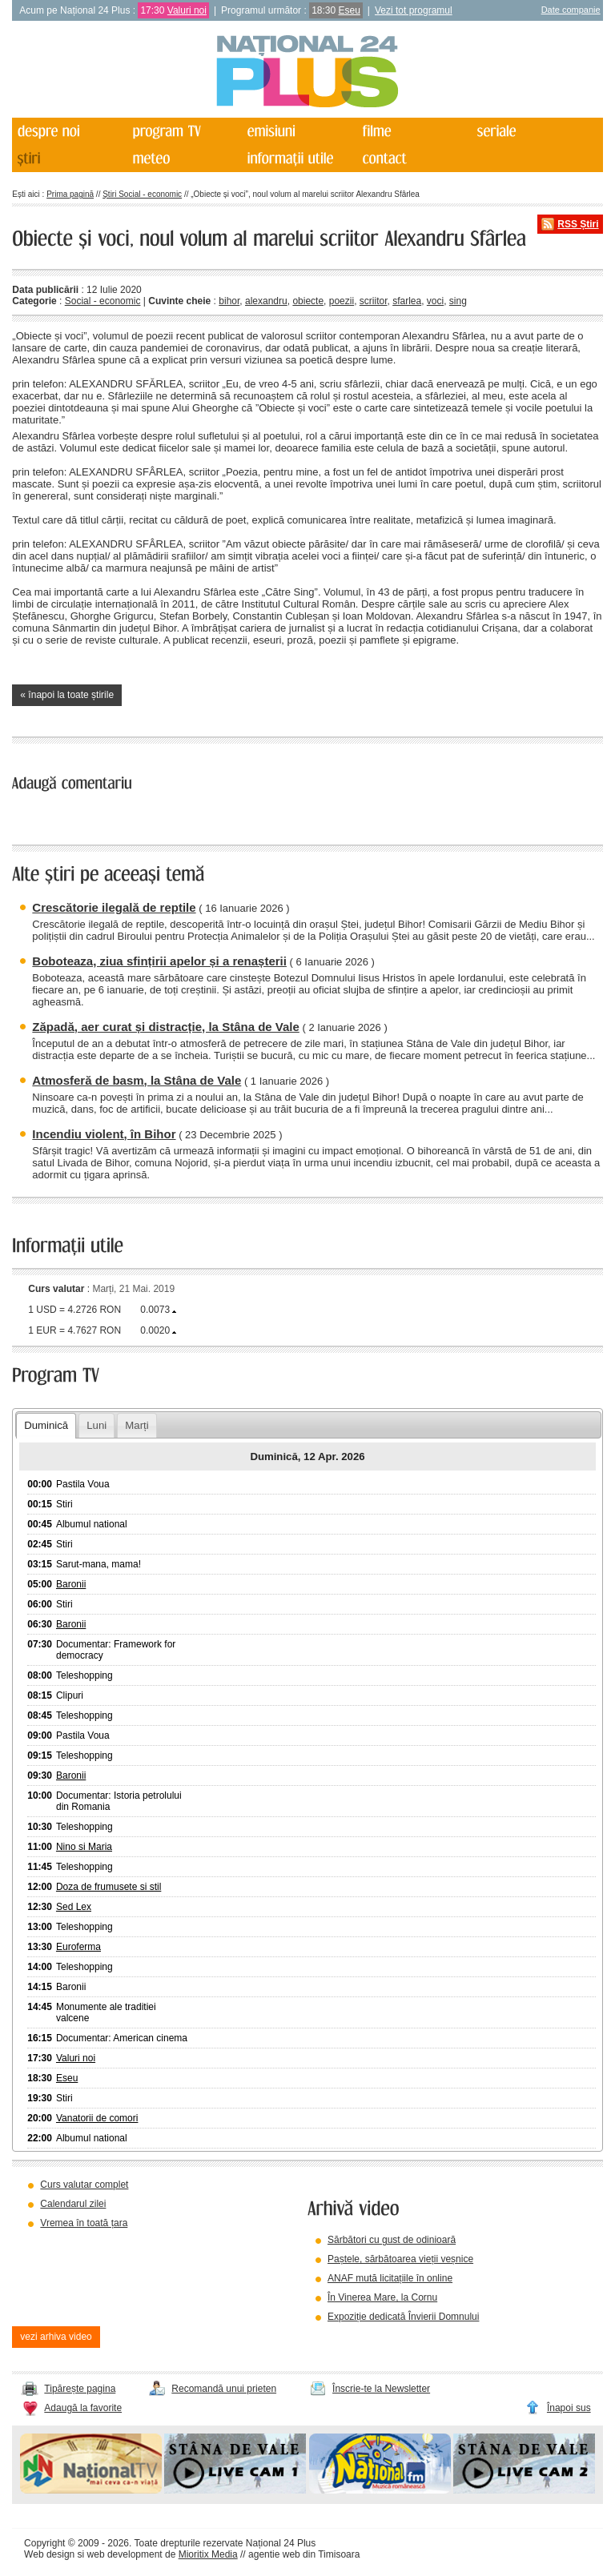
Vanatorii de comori (97, 2118)
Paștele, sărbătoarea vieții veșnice (400, 2259)
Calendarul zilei (73, 2203)
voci (435, 301)
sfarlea (406, 301)
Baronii (71, 1584)
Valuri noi (187, 10)
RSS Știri (577, 224)
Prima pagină (70, 194)
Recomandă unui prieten (223, 2388)
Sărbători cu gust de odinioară (392, 2239)
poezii (341, 301)
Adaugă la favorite (83, 2407)
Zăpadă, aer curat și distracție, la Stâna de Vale (165, 1026)
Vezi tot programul (413, 10)
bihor (229, 301)
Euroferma (78, 1946)
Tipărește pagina (79, 2388)
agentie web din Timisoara (304, 2554)
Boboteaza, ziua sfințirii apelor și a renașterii (159, 961)
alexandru (266, 301)
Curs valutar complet (84, 2184)
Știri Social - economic (142, 194)
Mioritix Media (208, 2554)
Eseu (349, 10)
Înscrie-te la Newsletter (381, 2388)
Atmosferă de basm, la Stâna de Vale (136, 1080)
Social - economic (103, 301)
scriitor (374, 301)
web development (125, 2554)
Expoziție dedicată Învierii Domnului (403, 2316)
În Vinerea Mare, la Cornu (382, 2297)
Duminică (46, 1425)
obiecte (308, 301)
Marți (136, 1425)
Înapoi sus (569, 2407)
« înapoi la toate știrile (67, 694)
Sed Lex (73, 1906)
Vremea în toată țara (83, 2223)
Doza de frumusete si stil (108, 1886)
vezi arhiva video (55, 2336)
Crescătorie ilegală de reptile (113, 907)
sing (458, 301)
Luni (96, 1425)
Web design (49, 2554)
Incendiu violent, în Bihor (103, 1134)
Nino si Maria (84, 1846)
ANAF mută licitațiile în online (390, 2278)
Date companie (571, 9)
